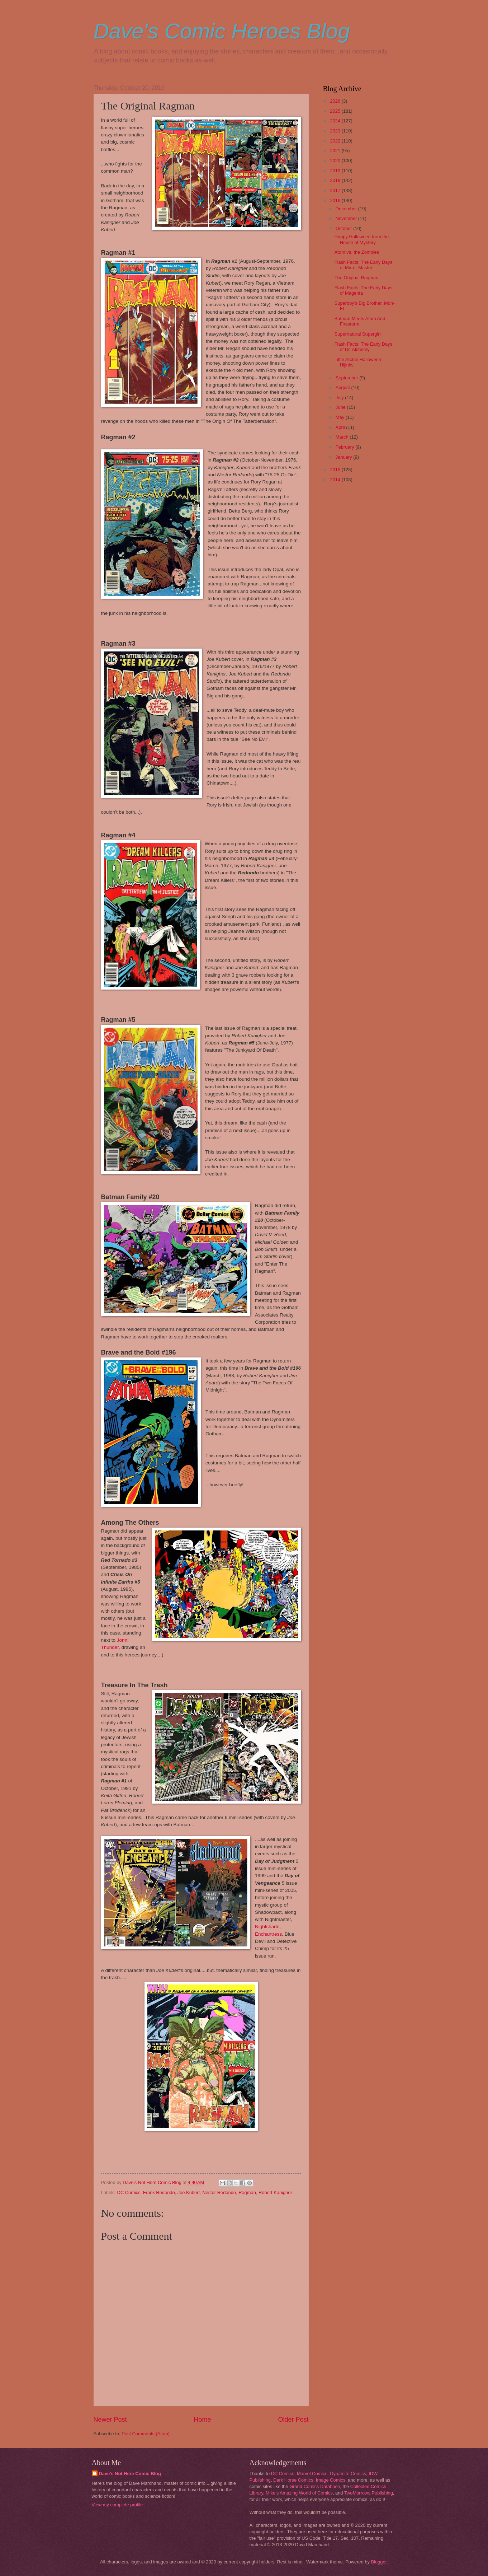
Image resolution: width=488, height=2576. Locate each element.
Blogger (379, 2562)
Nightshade (267, 1926)
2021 (335, 150)
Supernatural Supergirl (358, 334)
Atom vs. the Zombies (357, 252)
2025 (335, 111)
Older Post (293, 2419)
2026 (335, 101)
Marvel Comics (312, 2473)
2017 (335, 190)
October (344, 228)
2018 (335, 180)
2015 (335, 469)
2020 (335, 160)
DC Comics (129, 2192)
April (341, 427)
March (343, 437)
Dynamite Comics (348, 2473)
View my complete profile (117, 2504)
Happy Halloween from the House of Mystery (362, 239)
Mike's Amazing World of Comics (299, 2493)
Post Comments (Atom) (146, 2433)
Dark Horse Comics (293, 2480)
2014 (335, 479)
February (345, 447)
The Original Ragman (356, 277)
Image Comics (330, 2480)
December (347, 208)
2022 (335, 141)
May (341, 417)
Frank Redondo (159, 2192)
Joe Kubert (188, 2192)
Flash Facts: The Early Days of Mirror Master (363, 265)
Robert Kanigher (275, 2192)
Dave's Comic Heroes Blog (222, 31)
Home (202, 2419)
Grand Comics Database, (315, 2486)
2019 (335, 170)
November (347, 218)
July (340, 397)
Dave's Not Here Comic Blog (130, 2473)
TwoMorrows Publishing (368, 2493)
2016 (335, 200)
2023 (335, 131)
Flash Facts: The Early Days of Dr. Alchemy (363, 346)
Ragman (247, 2192)
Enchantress (268, 1934)
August (343, 387)
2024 (335, 120)
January (344, 457)
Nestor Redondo (219, 2192)
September (348, 377)
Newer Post (110, 2419)
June (341, 407)
